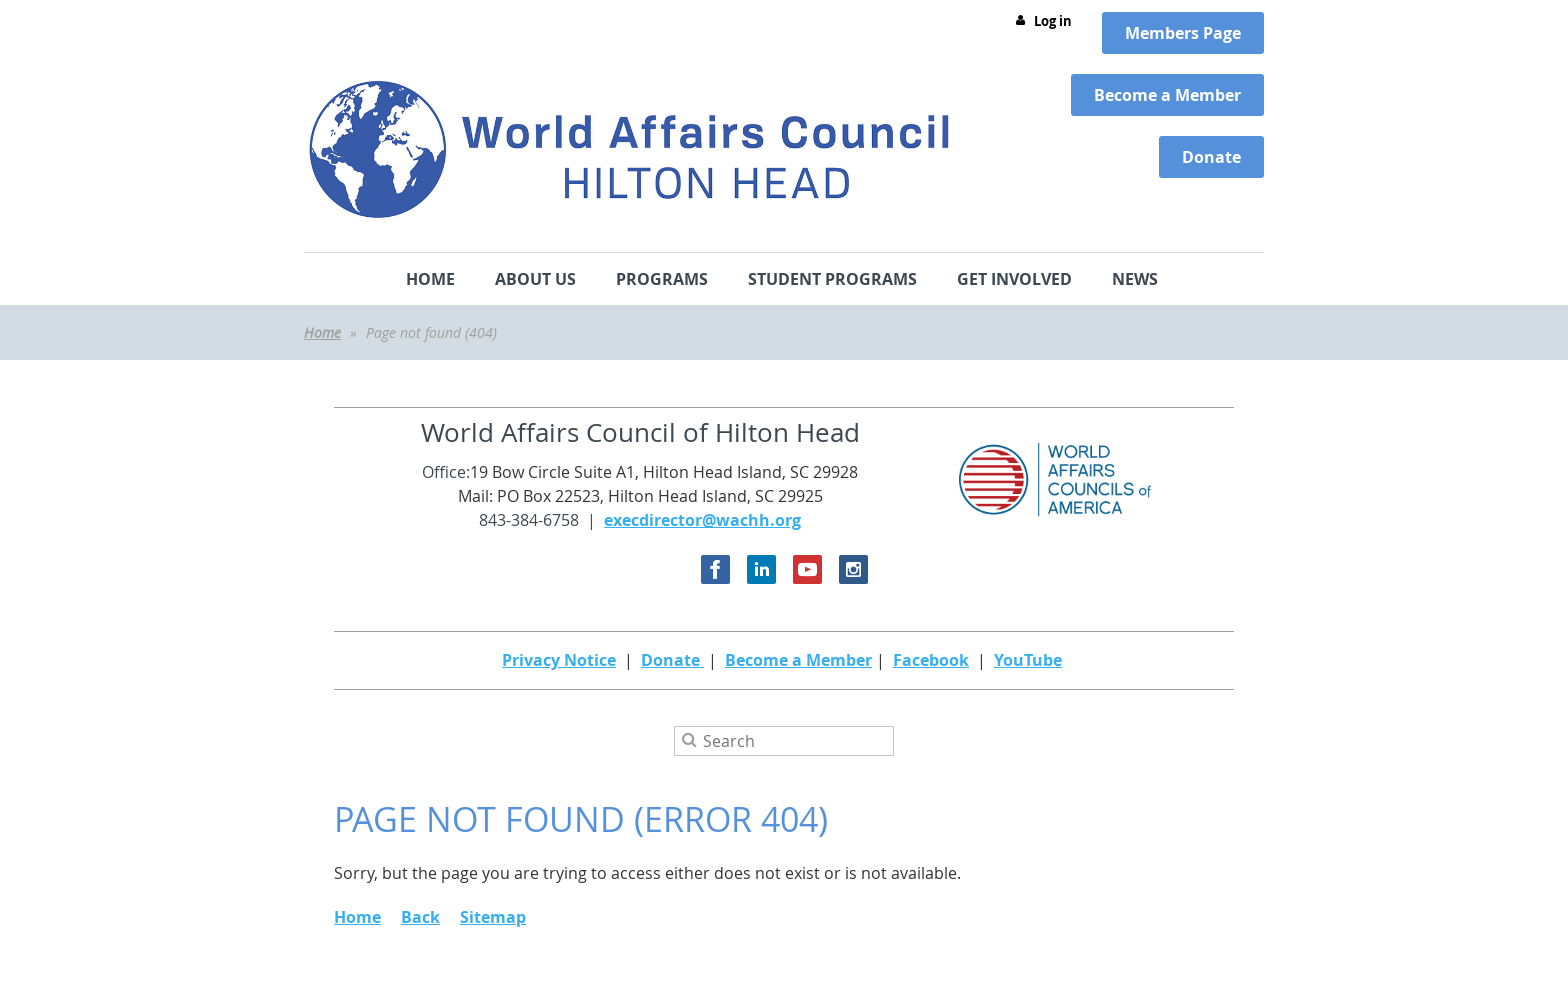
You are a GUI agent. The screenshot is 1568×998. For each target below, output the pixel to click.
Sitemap (493, 917)
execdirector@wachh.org (702, 520)
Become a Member (798, 660)
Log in (1053, 21)
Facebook (931, 660)
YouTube (1028, 660)
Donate (672, 660)
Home (322, 332)
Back (420, 917)
